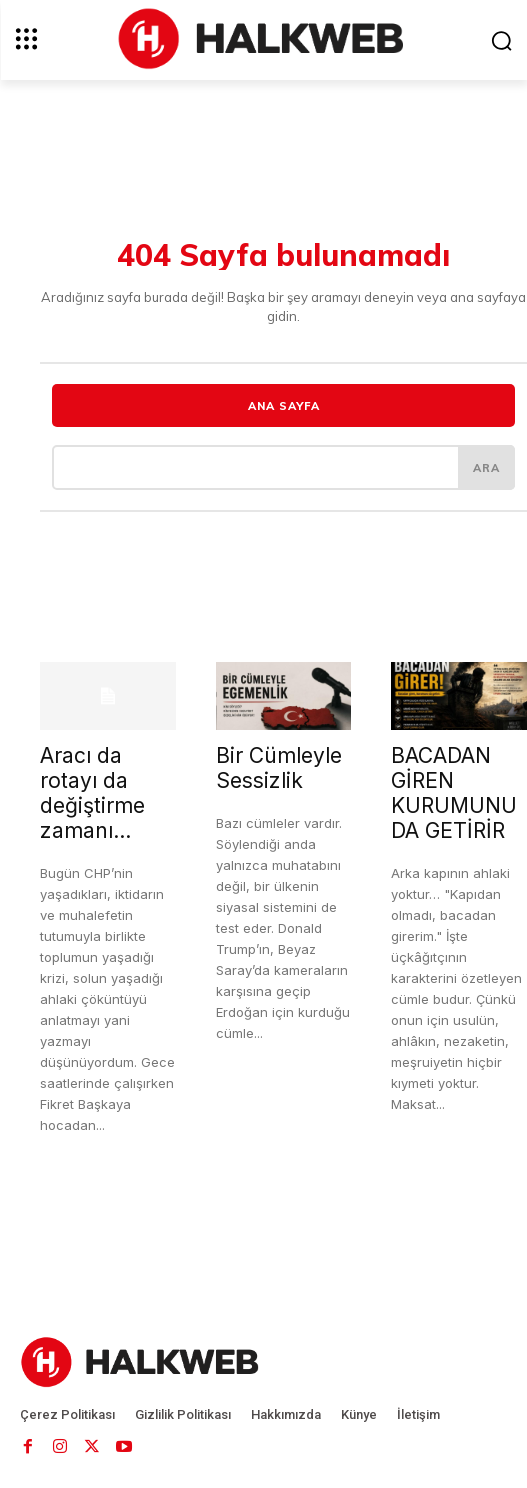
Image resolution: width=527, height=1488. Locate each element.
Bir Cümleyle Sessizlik (279, 768)
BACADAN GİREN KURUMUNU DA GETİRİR (454, 793)
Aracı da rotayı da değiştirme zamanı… (92, 793)
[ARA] (486, 467)
